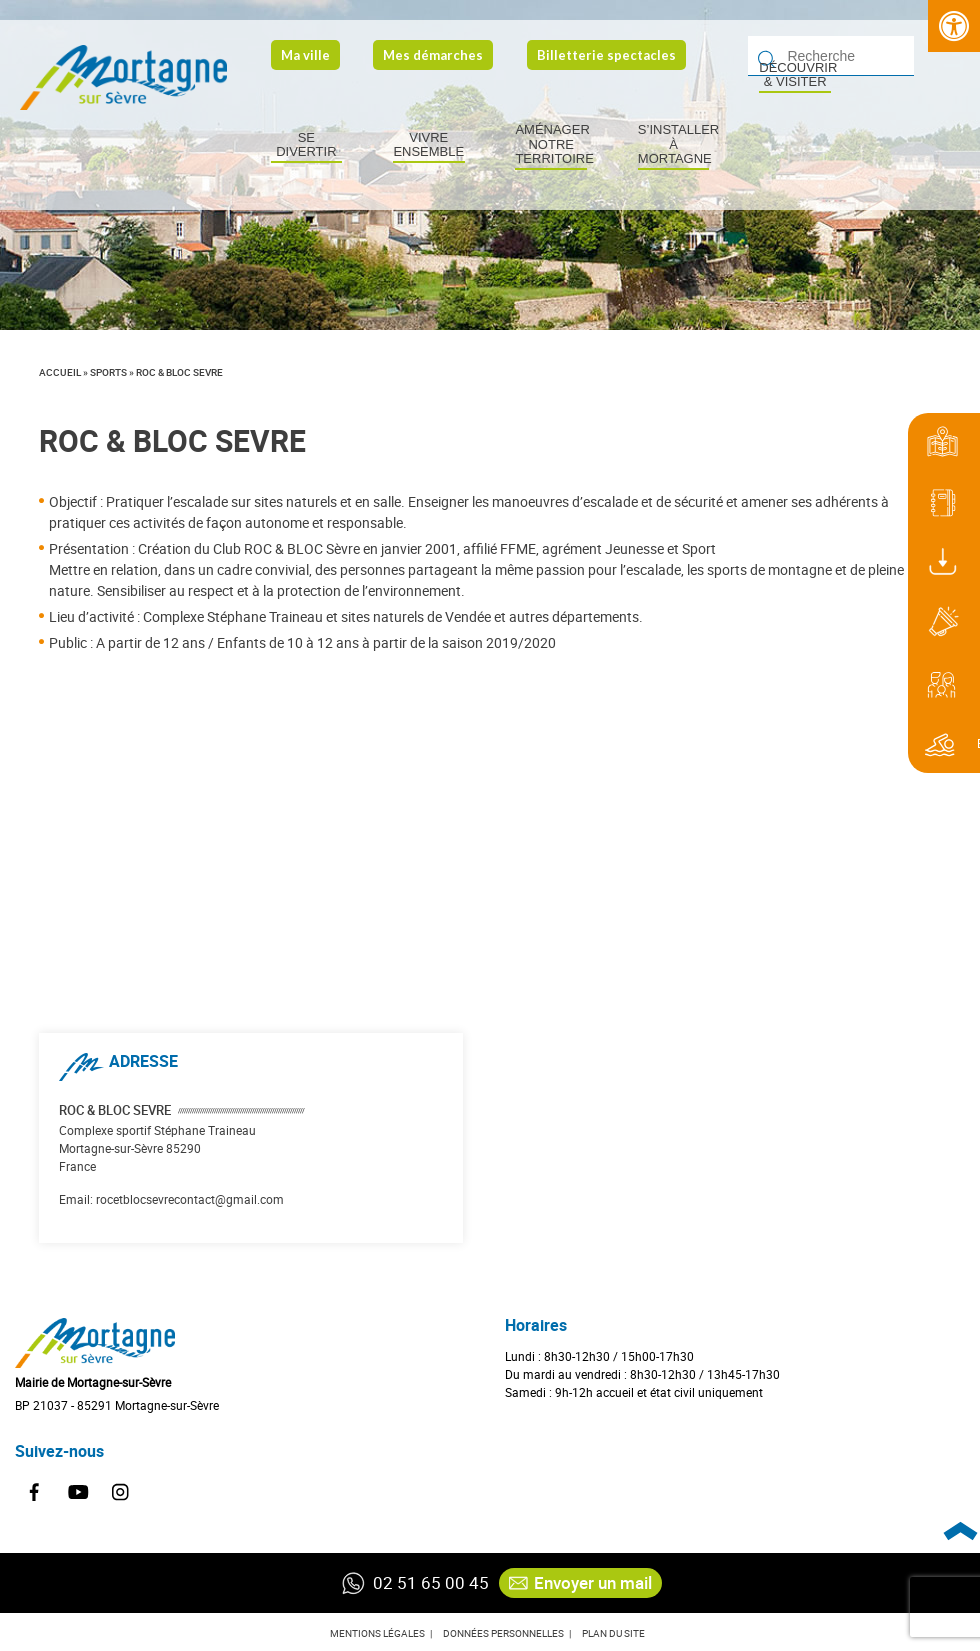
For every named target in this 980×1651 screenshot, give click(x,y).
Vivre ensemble (428, 145)
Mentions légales (377, 1633)
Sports (108, 372)
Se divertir (306, 145)
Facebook (35, 1493)
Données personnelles (503, 1633)
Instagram (121, 1493)
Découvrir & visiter (795, 75)
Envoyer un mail (580, 1583)
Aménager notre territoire (551, 144)
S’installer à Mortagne (674, 144)
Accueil (60, 372)
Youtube (78, 1493)
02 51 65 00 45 (408, 1583)
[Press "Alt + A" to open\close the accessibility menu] (954, 26)
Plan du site (613, 1633)
